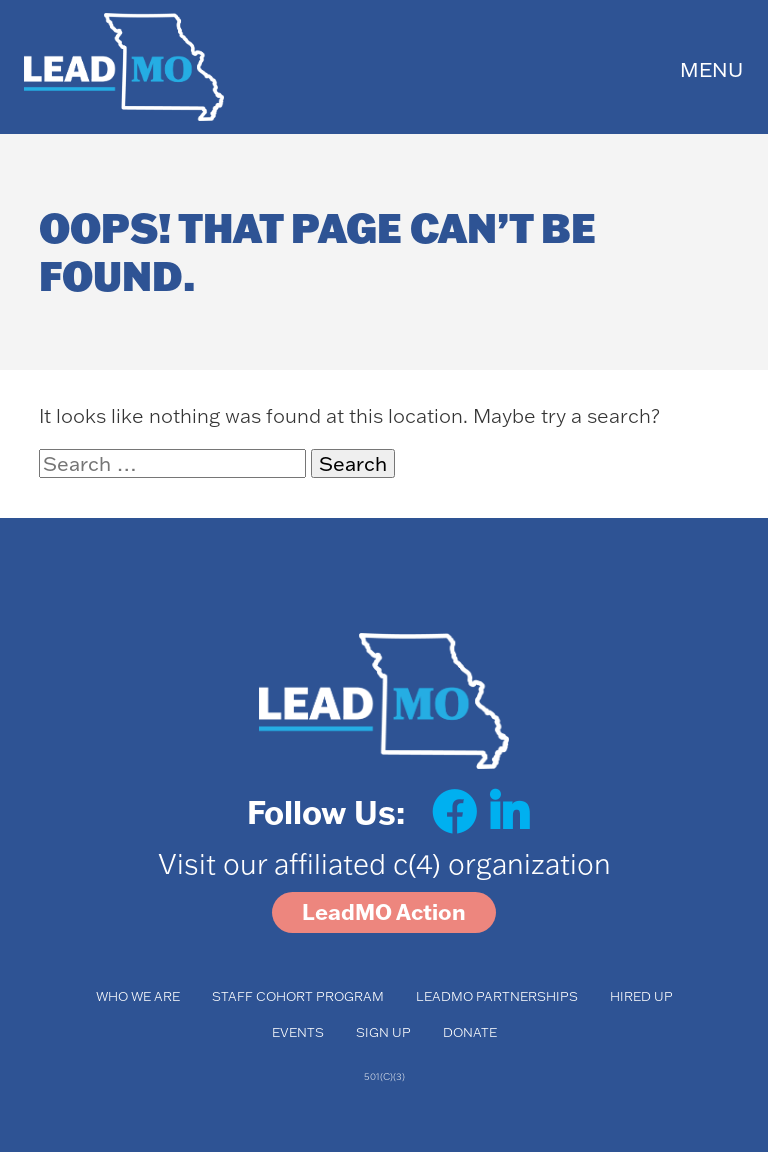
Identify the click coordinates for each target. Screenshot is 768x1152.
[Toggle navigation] (711, 67)
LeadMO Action (384, 912)
